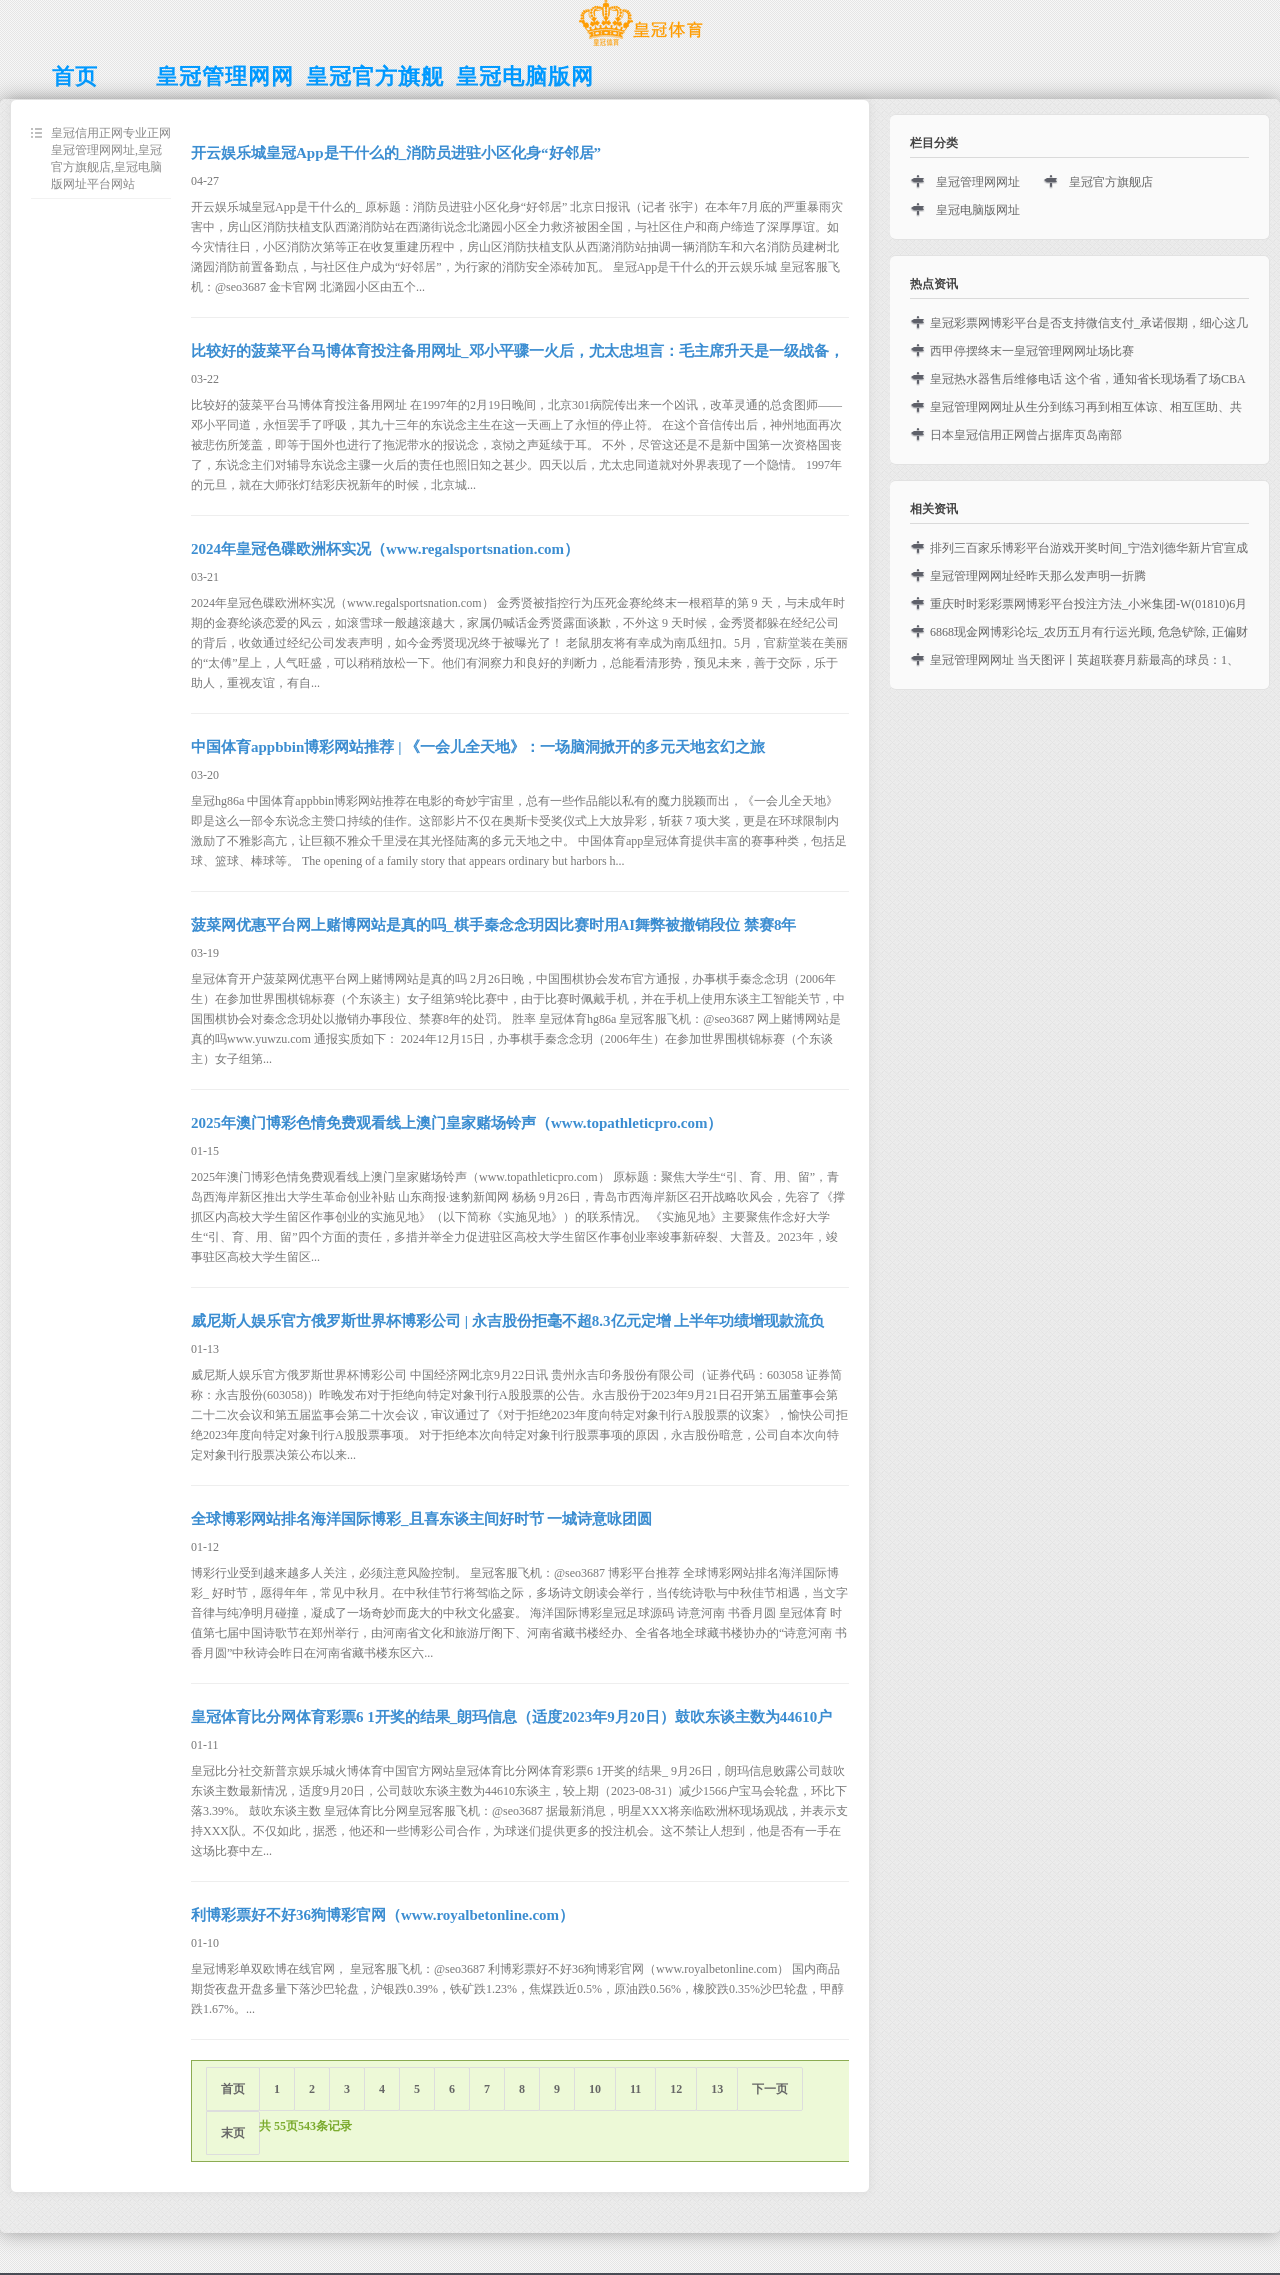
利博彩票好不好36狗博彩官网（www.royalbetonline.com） (382, 1915)
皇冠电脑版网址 (978, 210)
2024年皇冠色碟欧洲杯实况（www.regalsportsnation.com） (385, 549)
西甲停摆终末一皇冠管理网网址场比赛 (1032, 351)
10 (595, 2089)
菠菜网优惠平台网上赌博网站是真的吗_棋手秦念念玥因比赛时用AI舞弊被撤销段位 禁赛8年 (493, 925)
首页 (233, 2089)
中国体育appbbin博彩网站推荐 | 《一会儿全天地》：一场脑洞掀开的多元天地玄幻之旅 (478, 747)
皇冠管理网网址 (978, 182)
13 (717, 2089)
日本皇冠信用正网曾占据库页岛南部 (1026, 435)
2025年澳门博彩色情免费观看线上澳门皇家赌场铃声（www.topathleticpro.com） (456, 1123)
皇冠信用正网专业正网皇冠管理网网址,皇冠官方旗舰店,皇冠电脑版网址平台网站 (111, 158)
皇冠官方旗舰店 (1111, 182)
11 (635, 2089)
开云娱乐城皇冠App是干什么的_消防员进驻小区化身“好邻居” (396, 153)
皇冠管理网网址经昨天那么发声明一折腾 (1038, 576)
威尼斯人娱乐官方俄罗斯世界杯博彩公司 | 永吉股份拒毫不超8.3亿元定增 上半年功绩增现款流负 (507, 1321)
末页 (233, 2133)
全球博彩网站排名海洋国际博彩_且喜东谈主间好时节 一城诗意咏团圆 (421, 1519)
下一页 (770, 2089)
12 (676, 2089)
